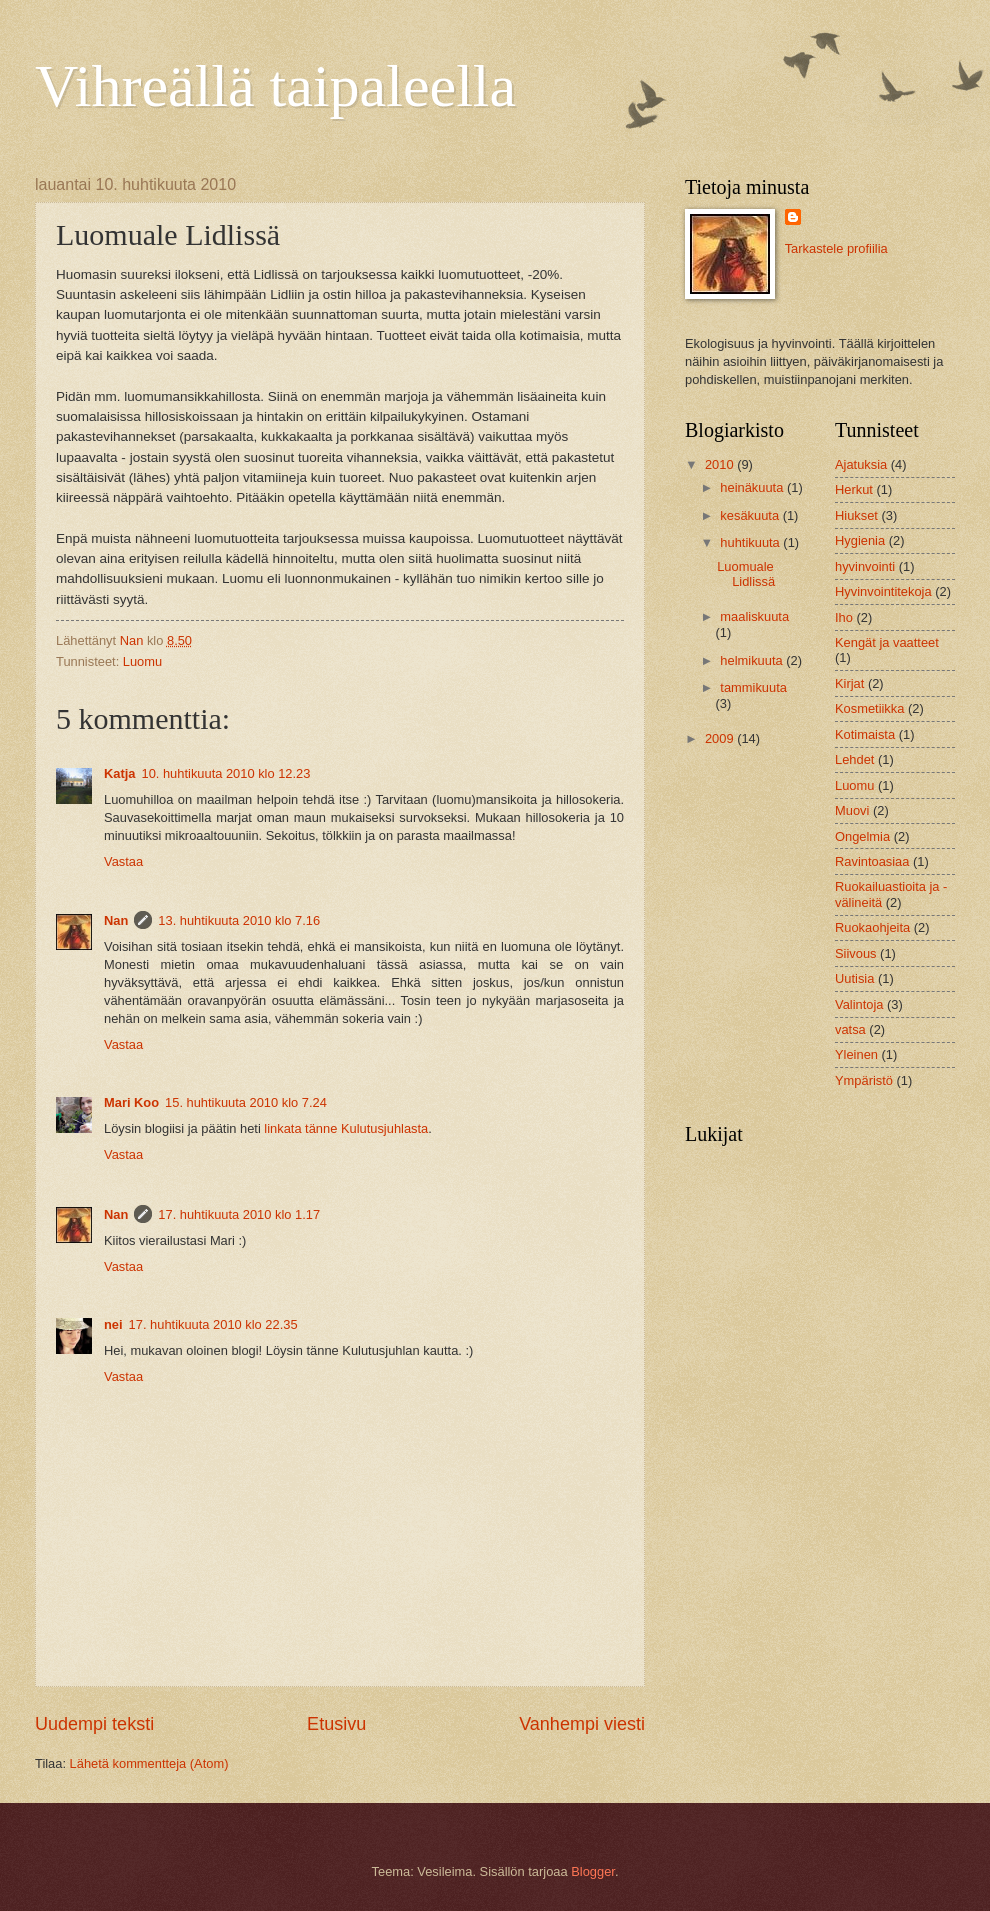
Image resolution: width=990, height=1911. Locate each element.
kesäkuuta (751, 515)
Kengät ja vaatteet (887, 642)
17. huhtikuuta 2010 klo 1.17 (239, 1214)
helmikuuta (753, 660)
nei (113, 1324)
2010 (721, 464)
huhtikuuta (751, 542)
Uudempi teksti (94, 1724)
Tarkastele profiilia (836, 248)
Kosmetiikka (869, 708)
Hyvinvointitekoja (883, 591)
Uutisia (854, 978)
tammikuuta (753, 687)
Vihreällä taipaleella (275, 86)
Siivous (856, 953)
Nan (116, 920)
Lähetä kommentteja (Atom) (149, 1763)
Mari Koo (131, 1102)
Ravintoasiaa (872, 861)
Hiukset (856, 515)
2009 (721, 738)
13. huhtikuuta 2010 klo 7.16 (239, 920)
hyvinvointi (865, 566)
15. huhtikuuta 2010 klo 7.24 (246, 1102)
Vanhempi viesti (582, 1724)
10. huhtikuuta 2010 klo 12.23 (225, 773)
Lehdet (854, 759)
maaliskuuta (754, 616)
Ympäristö (864, 1080)
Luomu (142, 661)
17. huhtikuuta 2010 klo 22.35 (213, 1324)
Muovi (852, 810)
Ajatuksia (861, 464)
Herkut (854, 489)
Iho (844, 617)
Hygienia (860, 540)
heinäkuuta (753, 487)
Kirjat (849, 683)
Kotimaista (865, 734)
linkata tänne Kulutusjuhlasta (346, 1128)
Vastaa (123, 861)
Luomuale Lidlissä (746, 574)
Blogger (593, 1871)
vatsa (850, 1029)
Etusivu (336, 1724)
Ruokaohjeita (872, 927)
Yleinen (856, 1054)
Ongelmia (862, 836)
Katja (119, 773)
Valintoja (859, 1004)
